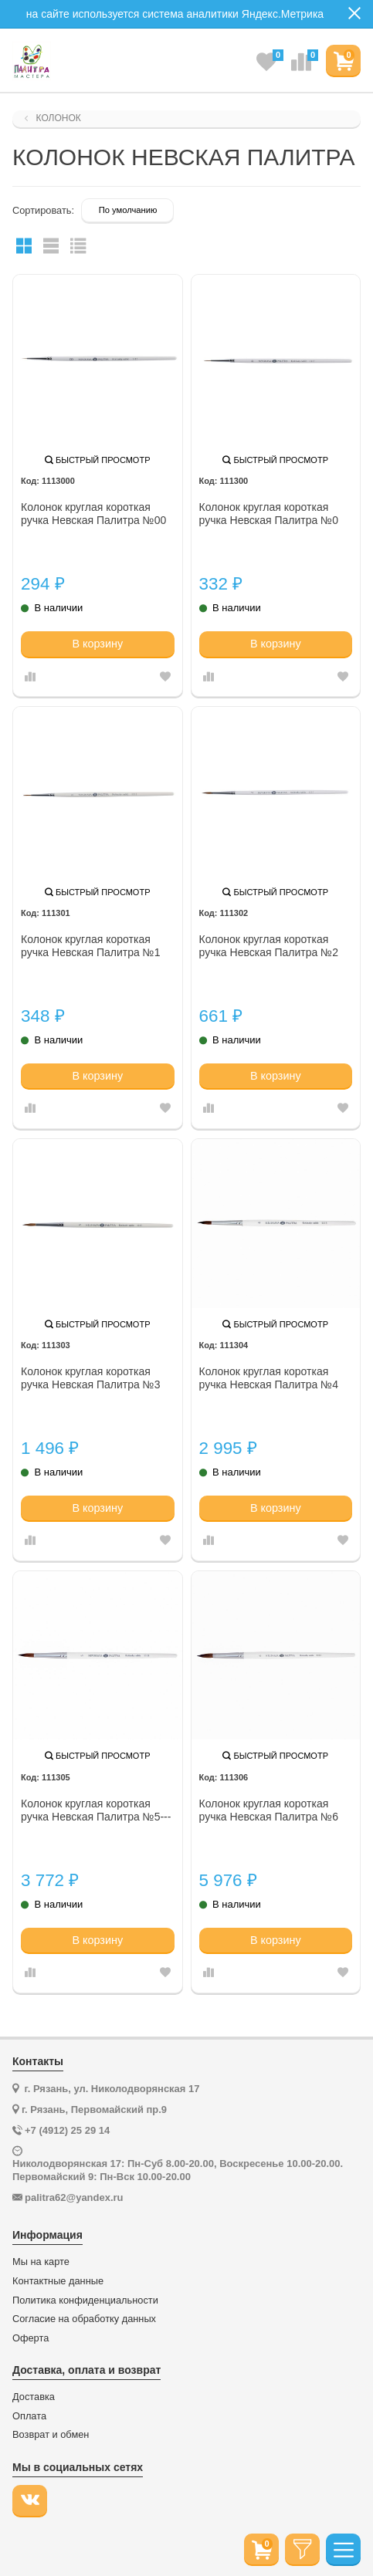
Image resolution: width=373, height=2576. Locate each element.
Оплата (29, 2416)
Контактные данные (57, 2281)
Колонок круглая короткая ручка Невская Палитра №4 (268, 1378)
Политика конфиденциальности (85, 2300)
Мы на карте (41, 2262)
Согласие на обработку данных (84, 2319)
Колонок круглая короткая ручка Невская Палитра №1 (90, 945)
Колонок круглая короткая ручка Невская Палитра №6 (268, 1810)
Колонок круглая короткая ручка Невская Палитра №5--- (96, 1810)
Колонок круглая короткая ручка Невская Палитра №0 (268, 513)
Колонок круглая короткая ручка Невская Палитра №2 (268, 945)
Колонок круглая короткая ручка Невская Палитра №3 (90, 1378)
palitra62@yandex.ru (74, 2197)
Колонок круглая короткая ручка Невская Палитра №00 (93, 513)
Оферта (30, 2338)
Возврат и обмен (50, 2434)
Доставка (33, 2397)
